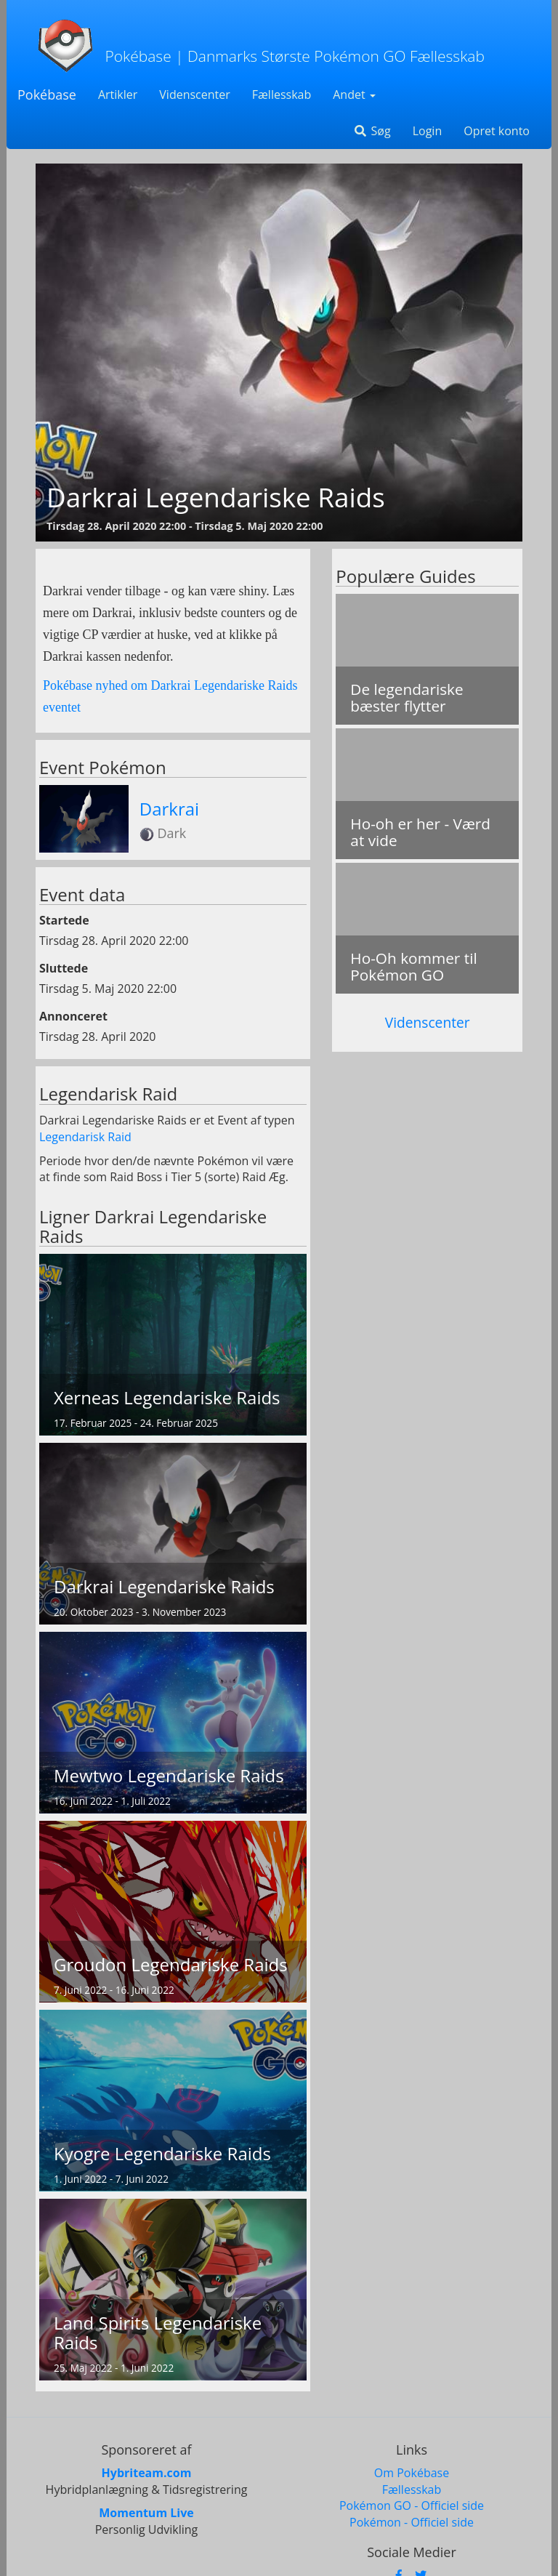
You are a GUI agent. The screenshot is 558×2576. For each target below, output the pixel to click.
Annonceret (73, 1016)
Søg (371, 131)
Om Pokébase (411, 2473)
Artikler (117, 94)
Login (427, 131)
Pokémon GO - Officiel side (411, 2505)
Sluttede (63, 968)
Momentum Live (146, 2513)
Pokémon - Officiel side (411, 2522)
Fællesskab (281, 94)
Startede (64, 920)
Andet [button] (354, 94)
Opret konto (497, 131)
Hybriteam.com (147, 2473)
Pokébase (46, 94)
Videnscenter (194, 94)
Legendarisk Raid (85, 1137)
